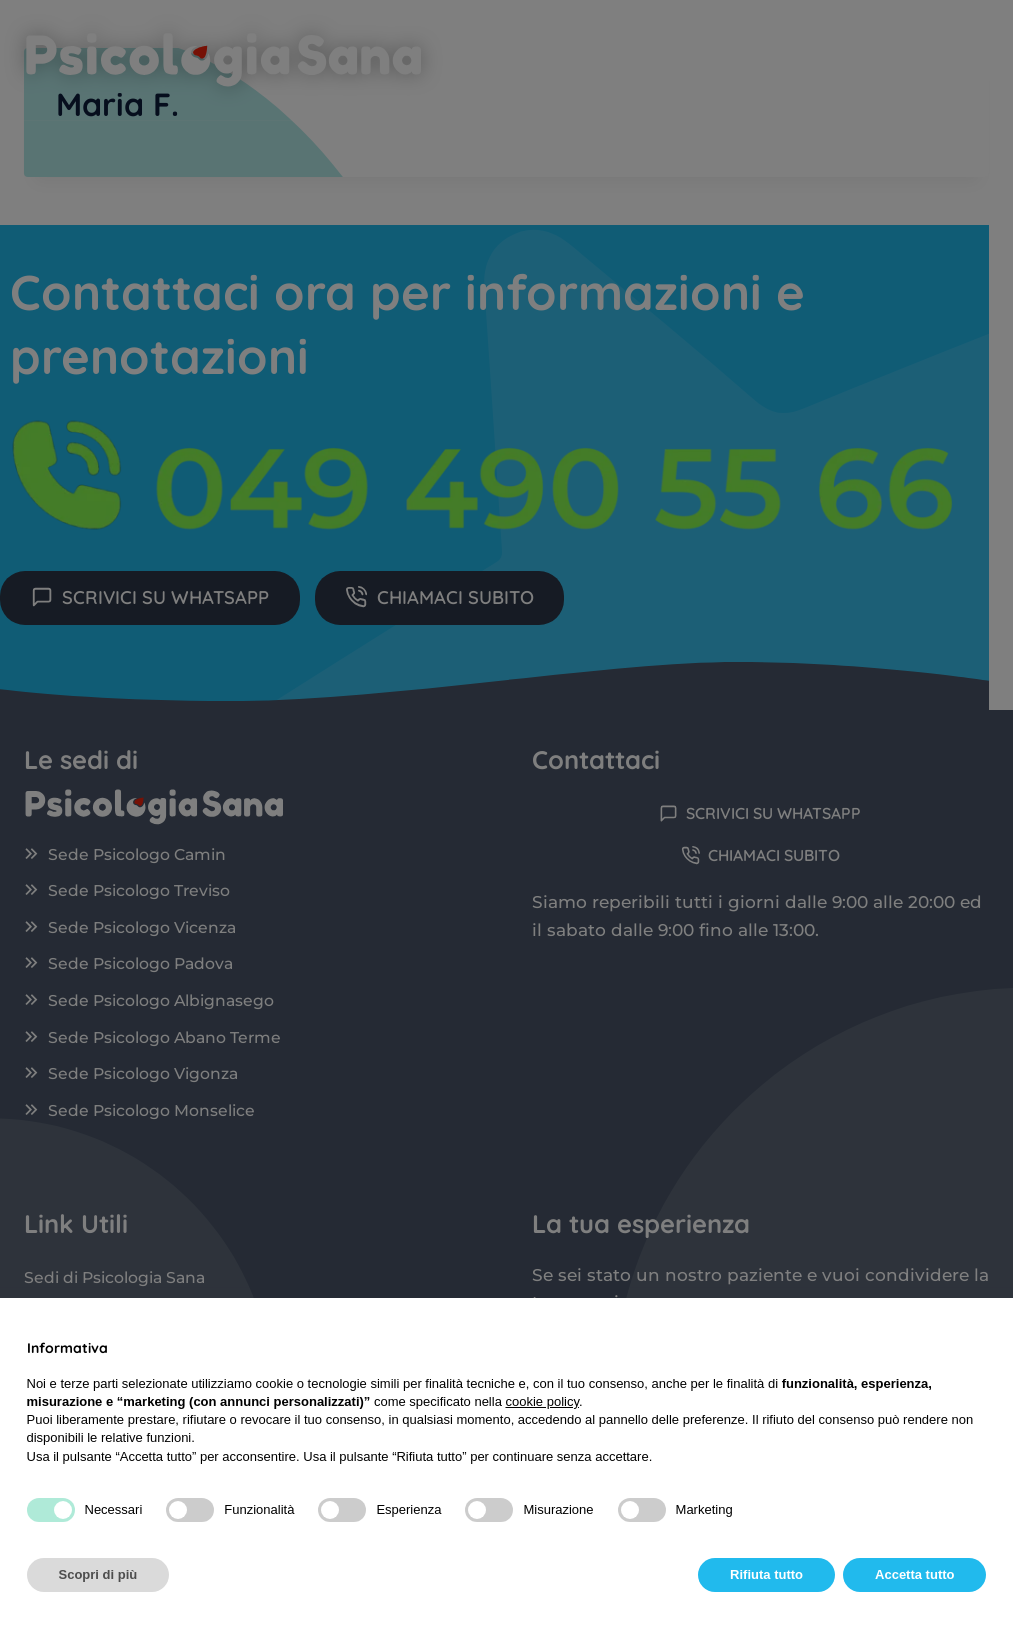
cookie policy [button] (541, 1401)
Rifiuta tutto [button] (766, 1574)
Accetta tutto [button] (914, 1574)
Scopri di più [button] (98, 1574)
